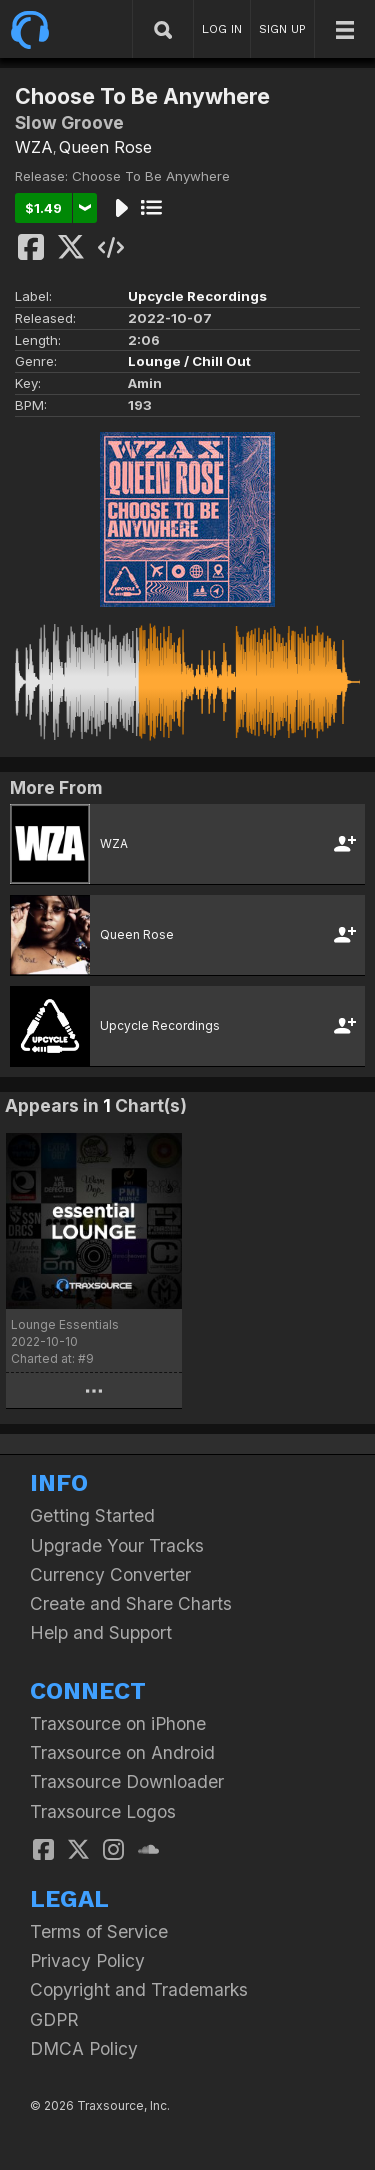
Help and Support (101, 1632)
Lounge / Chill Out (189, 361)
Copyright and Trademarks (139, 1989)
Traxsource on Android (122, 1752)
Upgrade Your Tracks (117, 1545)
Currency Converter (110, 1574)
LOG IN (222, 29)
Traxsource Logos (103, 1811)
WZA (34, 147)
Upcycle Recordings (197, 296)
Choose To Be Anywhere (151, 176)
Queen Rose (105, 147)
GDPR (54, 2019)
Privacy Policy (87, 1960)
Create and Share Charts (131, 1603)
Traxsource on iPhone (118, 1723)
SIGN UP (282, 29)
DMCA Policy (84, 2048)
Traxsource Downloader (127, 1781)
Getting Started (92, 1515)
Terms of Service (99, 1931)
